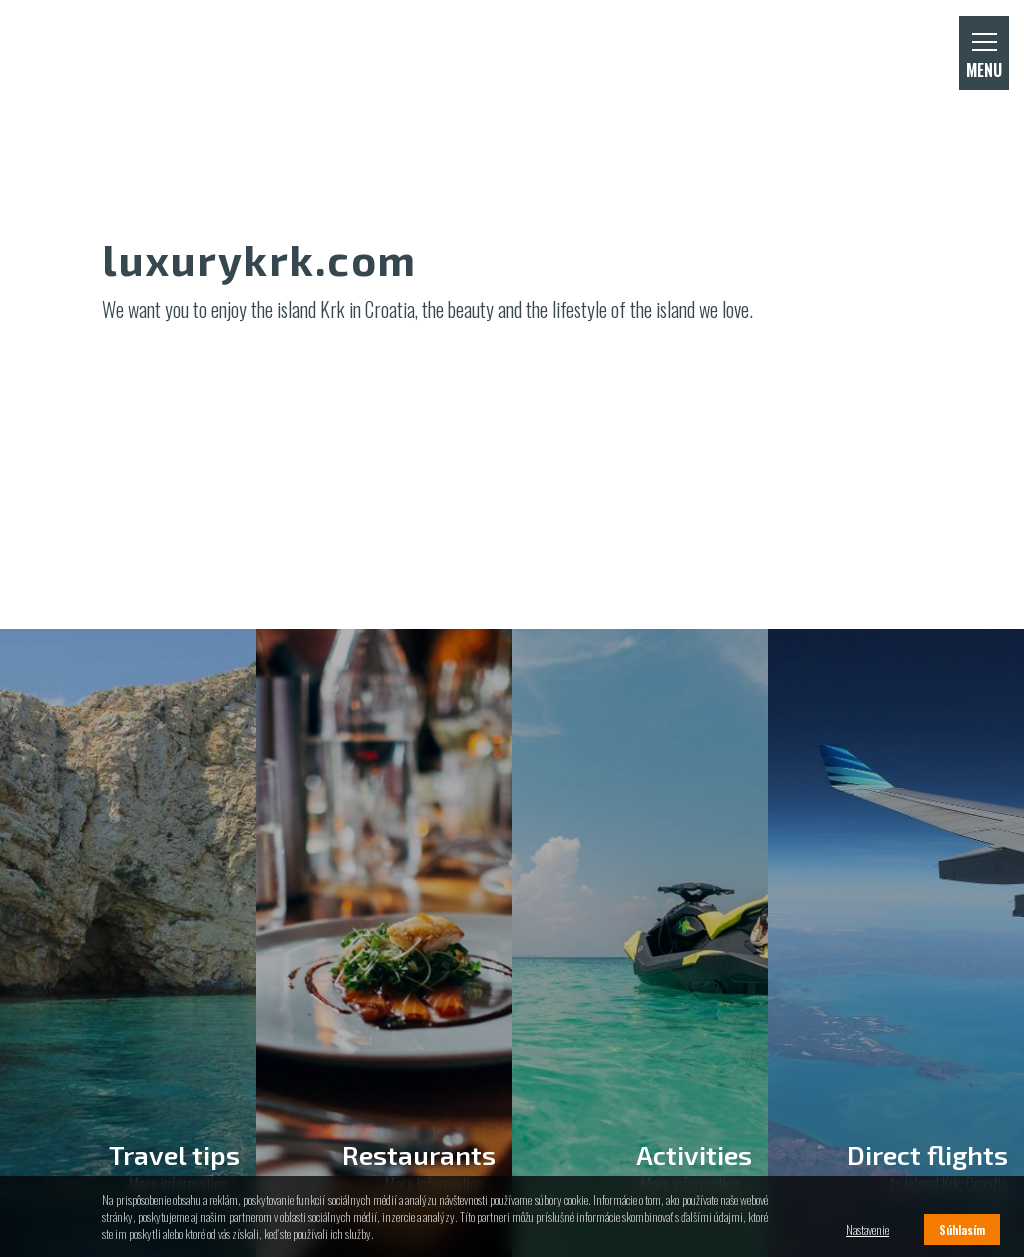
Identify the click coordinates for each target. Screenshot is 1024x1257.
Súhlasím (962, 1229)
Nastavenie (867, 1229)
